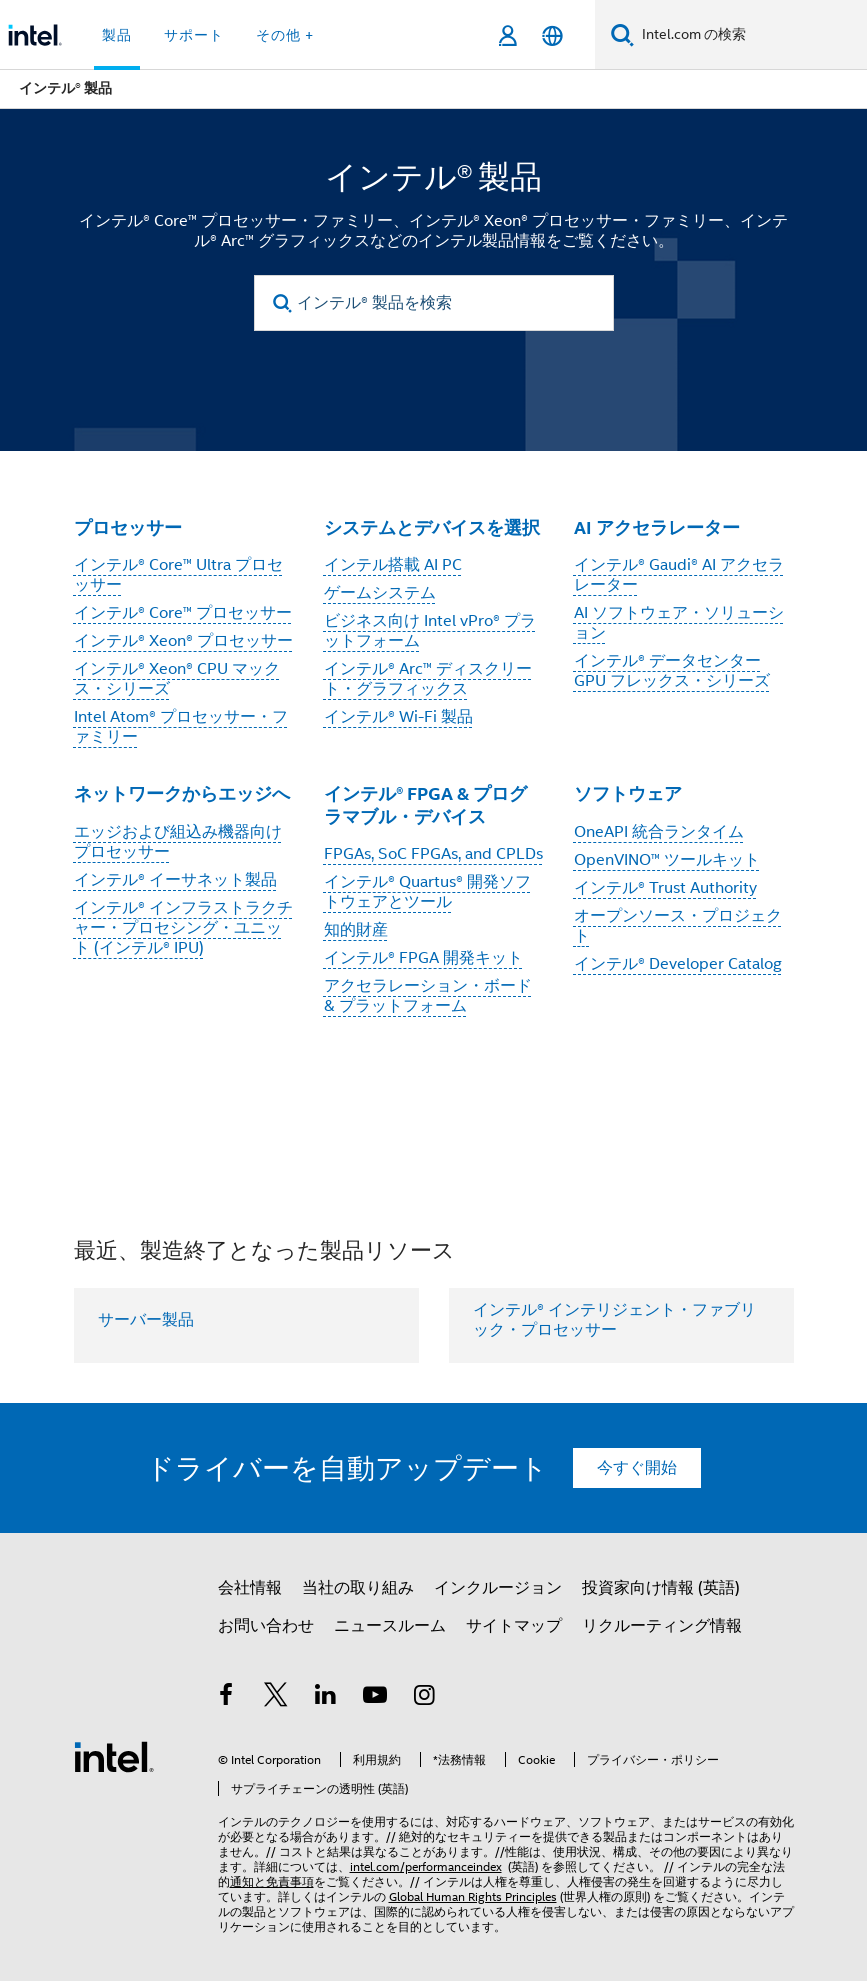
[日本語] (552, 35)
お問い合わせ (266, 1626)
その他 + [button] (285, 35)
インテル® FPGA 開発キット (423, 958)
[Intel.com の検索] (750, 35)
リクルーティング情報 (662, 1626)
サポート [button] (194, 35)
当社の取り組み (358, 1588)
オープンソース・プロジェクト (678, 926)
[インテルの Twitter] (276, 1698)
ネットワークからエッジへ (182, 793)
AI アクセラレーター (657, 527)
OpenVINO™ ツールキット (667, 860)
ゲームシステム (380, 593)
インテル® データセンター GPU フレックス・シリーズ (672, 671)
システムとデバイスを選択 (432, 527)
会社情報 (250, 1588)
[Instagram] (425, 1698)
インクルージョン (498, 1588)
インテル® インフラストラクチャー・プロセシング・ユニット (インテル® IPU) (183, 928)
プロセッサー (128, 527)
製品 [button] (117, 35)
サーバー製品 (146, 1320)
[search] (283, 303)
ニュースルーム (390, 1626)
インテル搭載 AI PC (393, 565)
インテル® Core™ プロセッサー (183, 613)
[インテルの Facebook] (227, 1698)
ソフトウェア (628, 793)
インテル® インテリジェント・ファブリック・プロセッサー (614, 1320)
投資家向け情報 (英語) (661, 1588)
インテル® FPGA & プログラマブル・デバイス (425, 805)
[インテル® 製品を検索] (434, 303)
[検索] (622, 34)
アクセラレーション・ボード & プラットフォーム (428, 996)
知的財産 (356, 930)
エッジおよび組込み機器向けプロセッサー (178, 842)
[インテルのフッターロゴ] (114, 1756)
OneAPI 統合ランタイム (659, 832)
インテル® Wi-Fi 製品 (398, 717)
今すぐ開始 (637, 1468)
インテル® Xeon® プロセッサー (183, 641)
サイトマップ (514, 1626)
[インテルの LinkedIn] (326, 1698)
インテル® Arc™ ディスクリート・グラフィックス (428, 679)
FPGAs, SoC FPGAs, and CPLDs (433, 854)
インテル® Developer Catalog (678, 964)
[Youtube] (375, 1698)
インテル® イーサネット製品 (175, 880)
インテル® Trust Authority (665, 888)
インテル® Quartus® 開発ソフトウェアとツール (427, 892)
